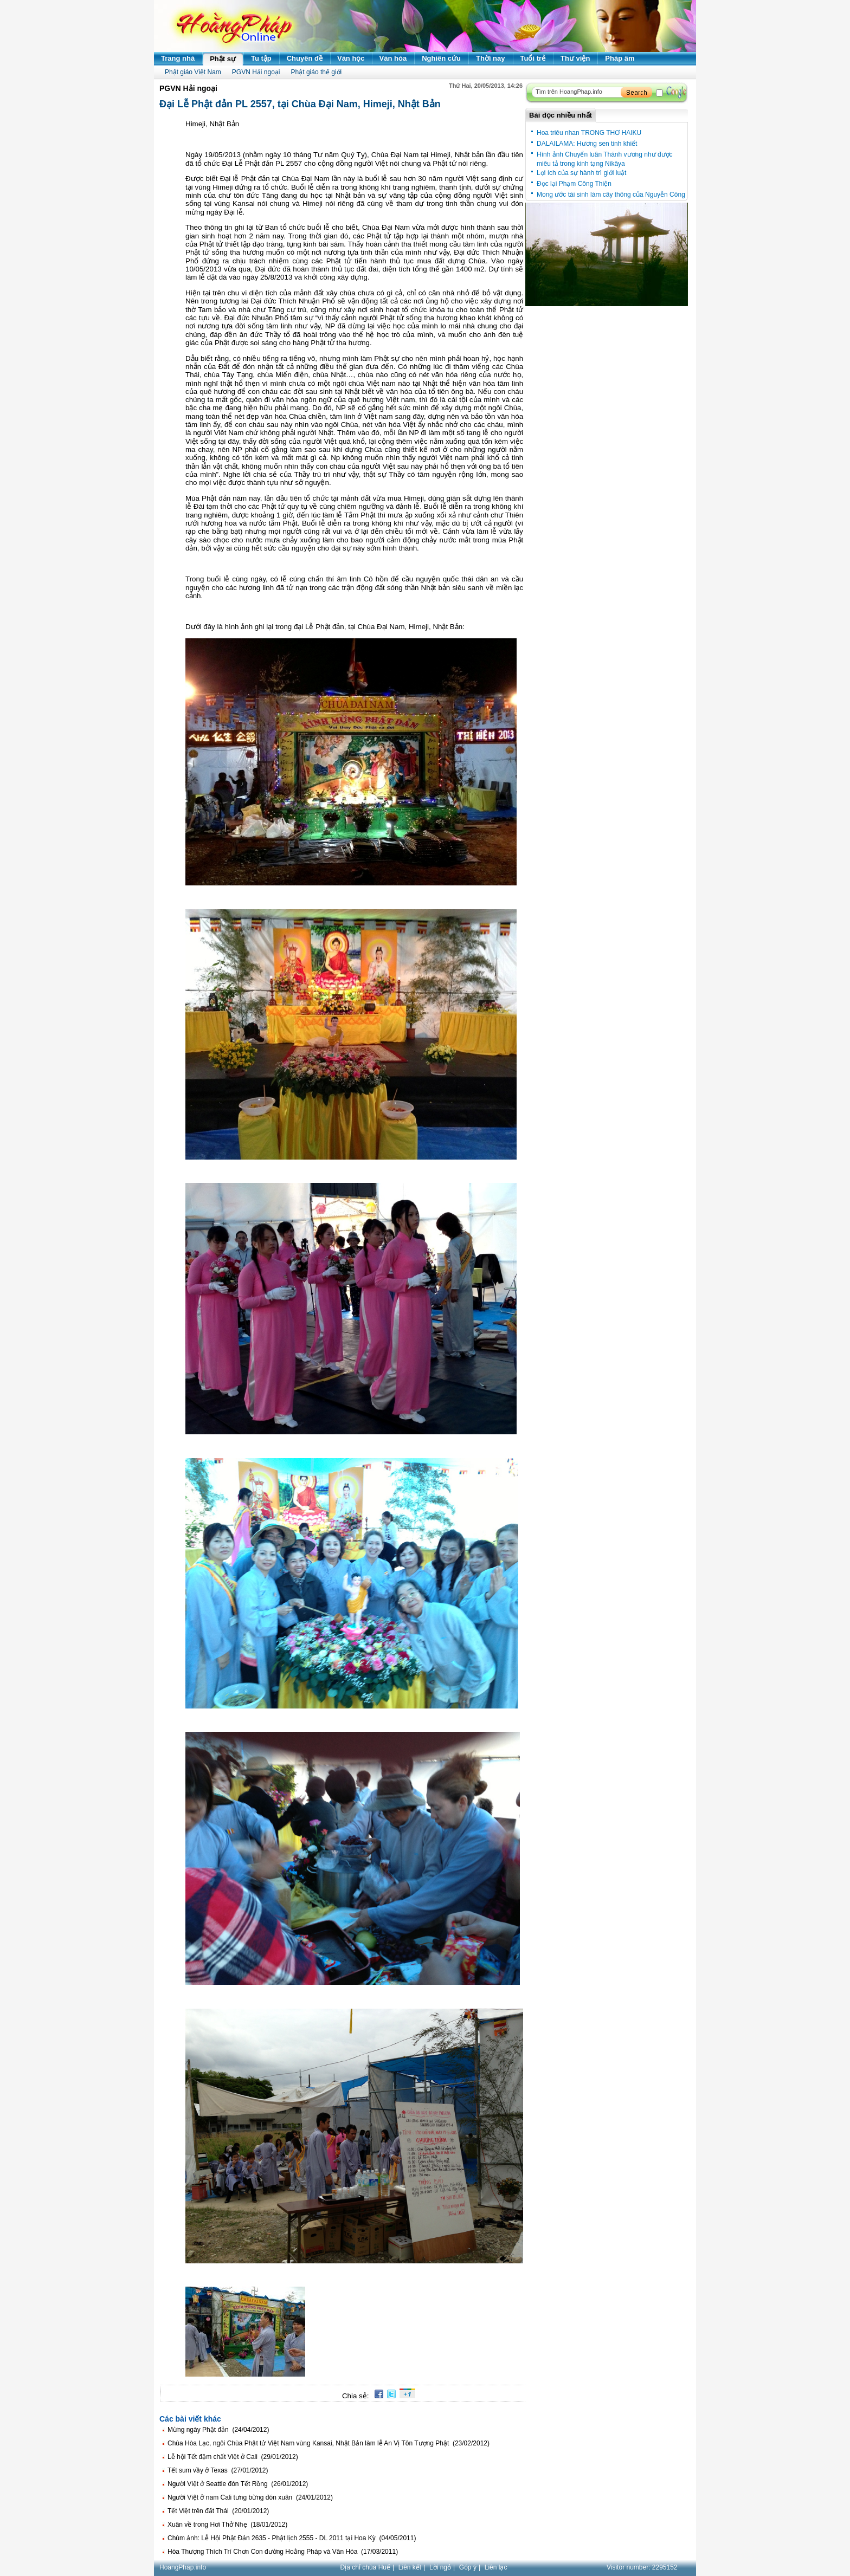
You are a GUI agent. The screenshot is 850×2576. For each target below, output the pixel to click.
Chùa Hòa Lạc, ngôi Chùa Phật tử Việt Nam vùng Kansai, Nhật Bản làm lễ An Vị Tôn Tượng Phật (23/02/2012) (329, 2443)
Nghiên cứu (441, 58)
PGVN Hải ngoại (256, 72)
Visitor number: (642, 2567)
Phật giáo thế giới (316, 72)
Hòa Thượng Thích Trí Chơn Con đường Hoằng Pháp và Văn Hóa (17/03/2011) (283, 2551)
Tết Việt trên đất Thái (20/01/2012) (218, 2511)
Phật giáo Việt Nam (193, 72)
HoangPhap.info (182, 2567)
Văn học (351, 58)
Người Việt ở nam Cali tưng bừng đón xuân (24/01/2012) (250, 2497)
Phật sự (223, 59)
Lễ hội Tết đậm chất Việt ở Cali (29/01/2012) (233, 2457)
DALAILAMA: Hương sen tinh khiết (587, 143)
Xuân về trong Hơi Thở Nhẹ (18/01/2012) (227, 2524)
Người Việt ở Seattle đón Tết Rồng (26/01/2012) (238, 2484)
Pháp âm (619, 58)
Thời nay (490, 58)
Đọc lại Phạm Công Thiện (574, 183)
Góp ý (467, 2567)
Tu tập (261, 58)
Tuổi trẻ (533, 58)
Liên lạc (496, 2567)
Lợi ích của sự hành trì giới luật (581, 173)
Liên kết (409, 2567)
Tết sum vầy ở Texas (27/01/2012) (218, 2470)
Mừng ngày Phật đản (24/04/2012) (218, 2429)
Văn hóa (393, 58)
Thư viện (575, 58)
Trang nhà (178, 58)
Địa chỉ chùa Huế (365, 2567)
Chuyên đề (305, 58)
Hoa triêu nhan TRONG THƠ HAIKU (589, 133)
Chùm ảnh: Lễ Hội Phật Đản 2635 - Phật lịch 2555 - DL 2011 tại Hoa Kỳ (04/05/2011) (292, 2538)
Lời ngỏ (440, 2567)
